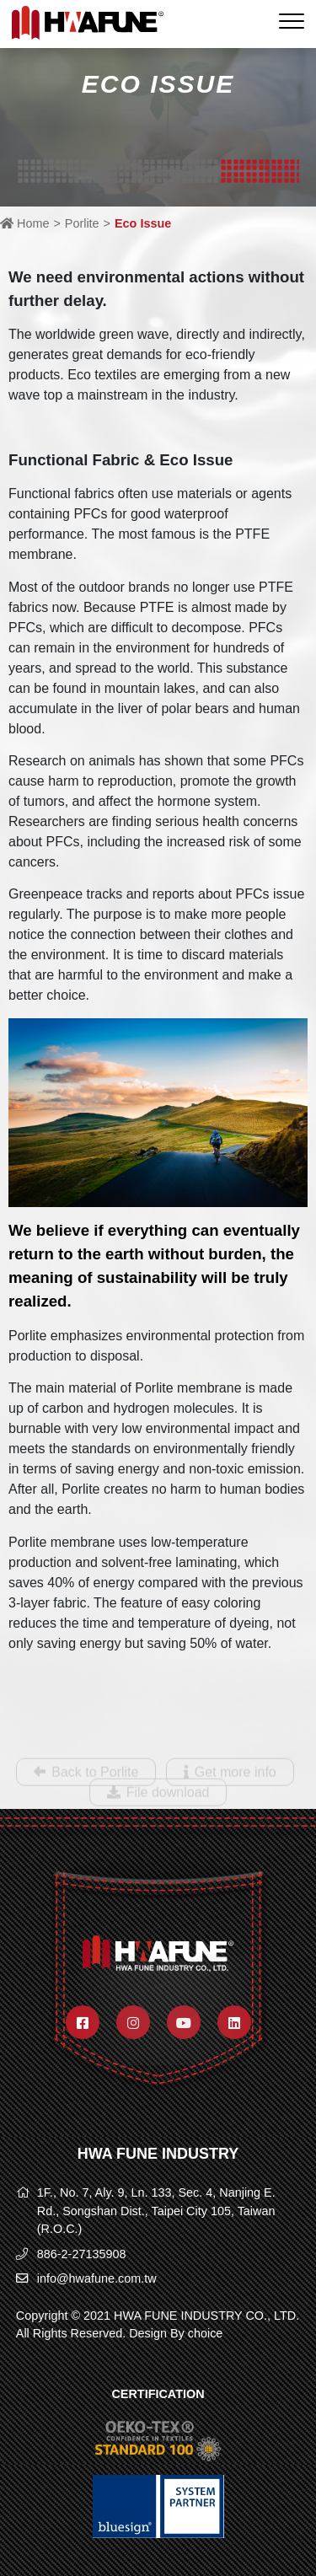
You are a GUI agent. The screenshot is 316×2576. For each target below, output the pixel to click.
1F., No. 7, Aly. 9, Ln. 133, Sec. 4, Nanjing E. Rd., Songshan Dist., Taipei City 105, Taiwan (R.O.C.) (156, 2210)
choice (205, 2333)
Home (24, 223)
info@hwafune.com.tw (97, 2278)
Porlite (82, 223)
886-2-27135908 (81, 2254)
